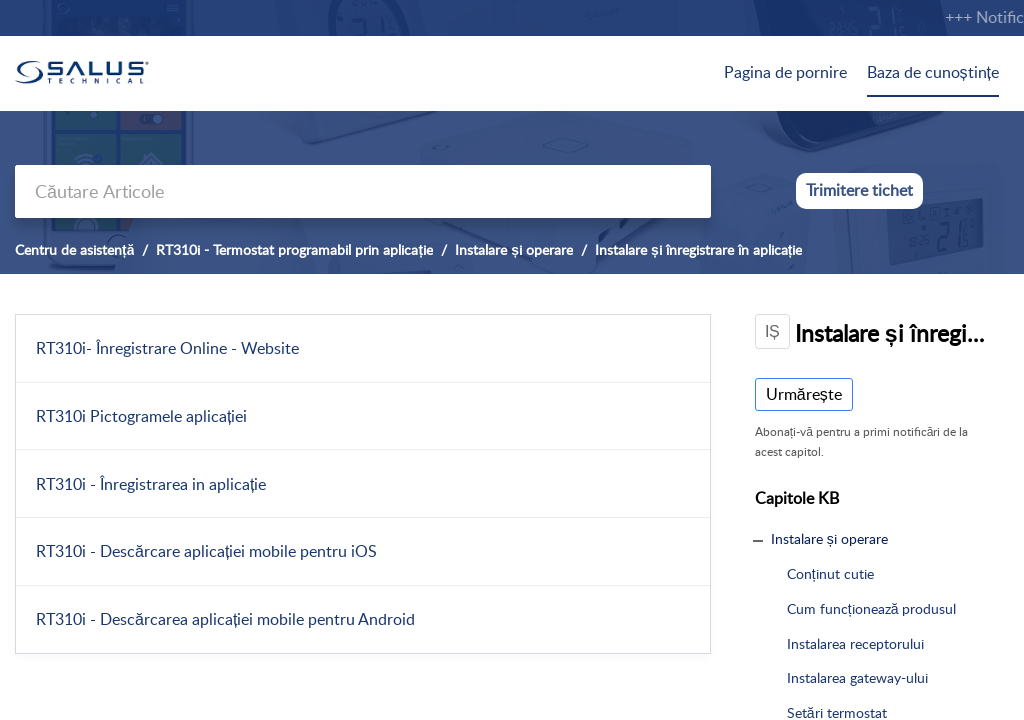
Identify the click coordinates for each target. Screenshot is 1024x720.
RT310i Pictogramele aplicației (141, 416)
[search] (363, 191)
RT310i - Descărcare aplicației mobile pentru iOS (206, 551)
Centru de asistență (74, 249)
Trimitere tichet (859, 190)
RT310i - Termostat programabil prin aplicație (294, 249)
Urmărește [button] (804, 394)
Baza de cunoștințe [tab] (933, 72)
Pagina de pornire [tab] (785, 72)
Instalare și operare (514, 249)
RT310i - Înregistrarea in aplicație (151, 484)
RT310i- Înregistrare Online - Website (167, 348)
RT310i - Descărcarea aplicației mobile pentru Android (225, 619)
